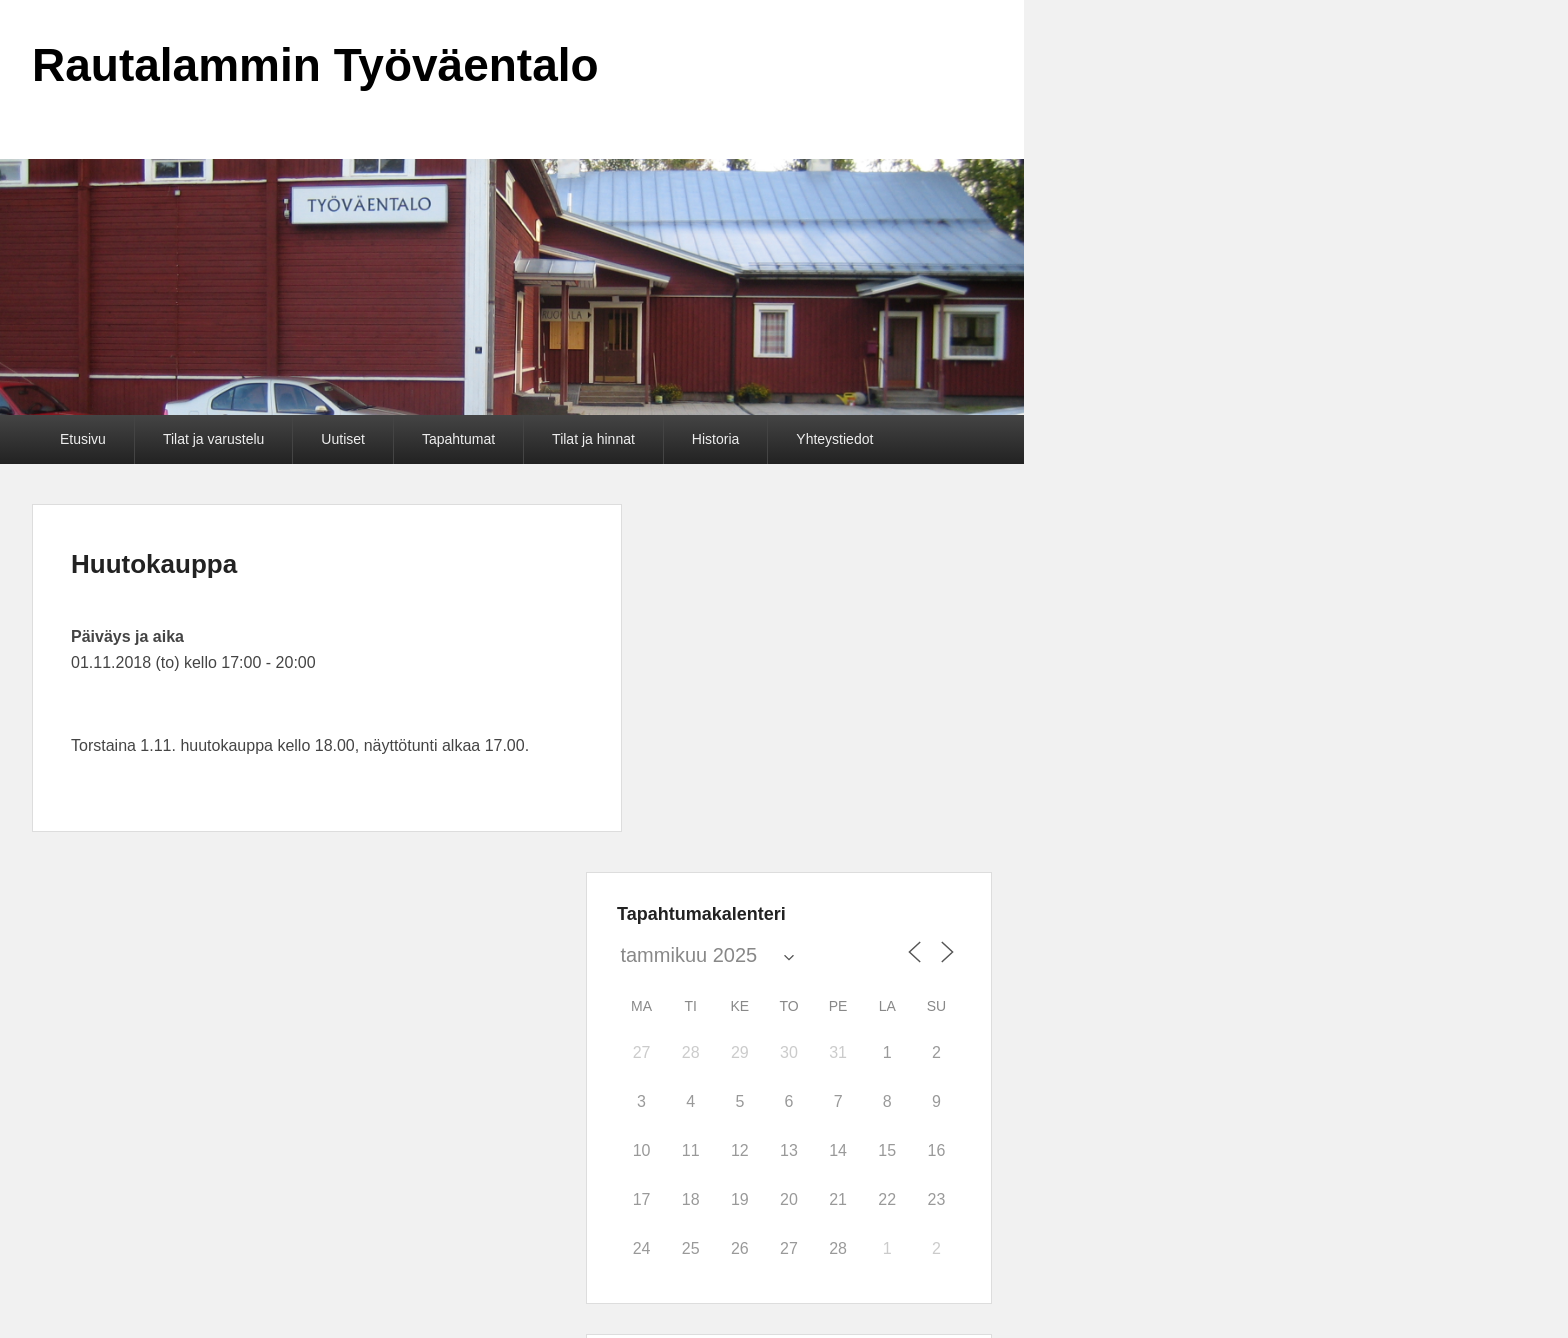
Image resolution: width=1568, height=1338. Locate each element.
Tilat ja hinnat (593, 439)
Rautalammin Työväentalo (315, 65)
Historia (715, 439)
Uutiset (343, 439)
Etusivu (83, 439)
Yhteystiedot (834, 439)
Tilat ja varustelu (213, 439)
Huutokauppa (154, 564)
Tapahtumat (458, 439)
